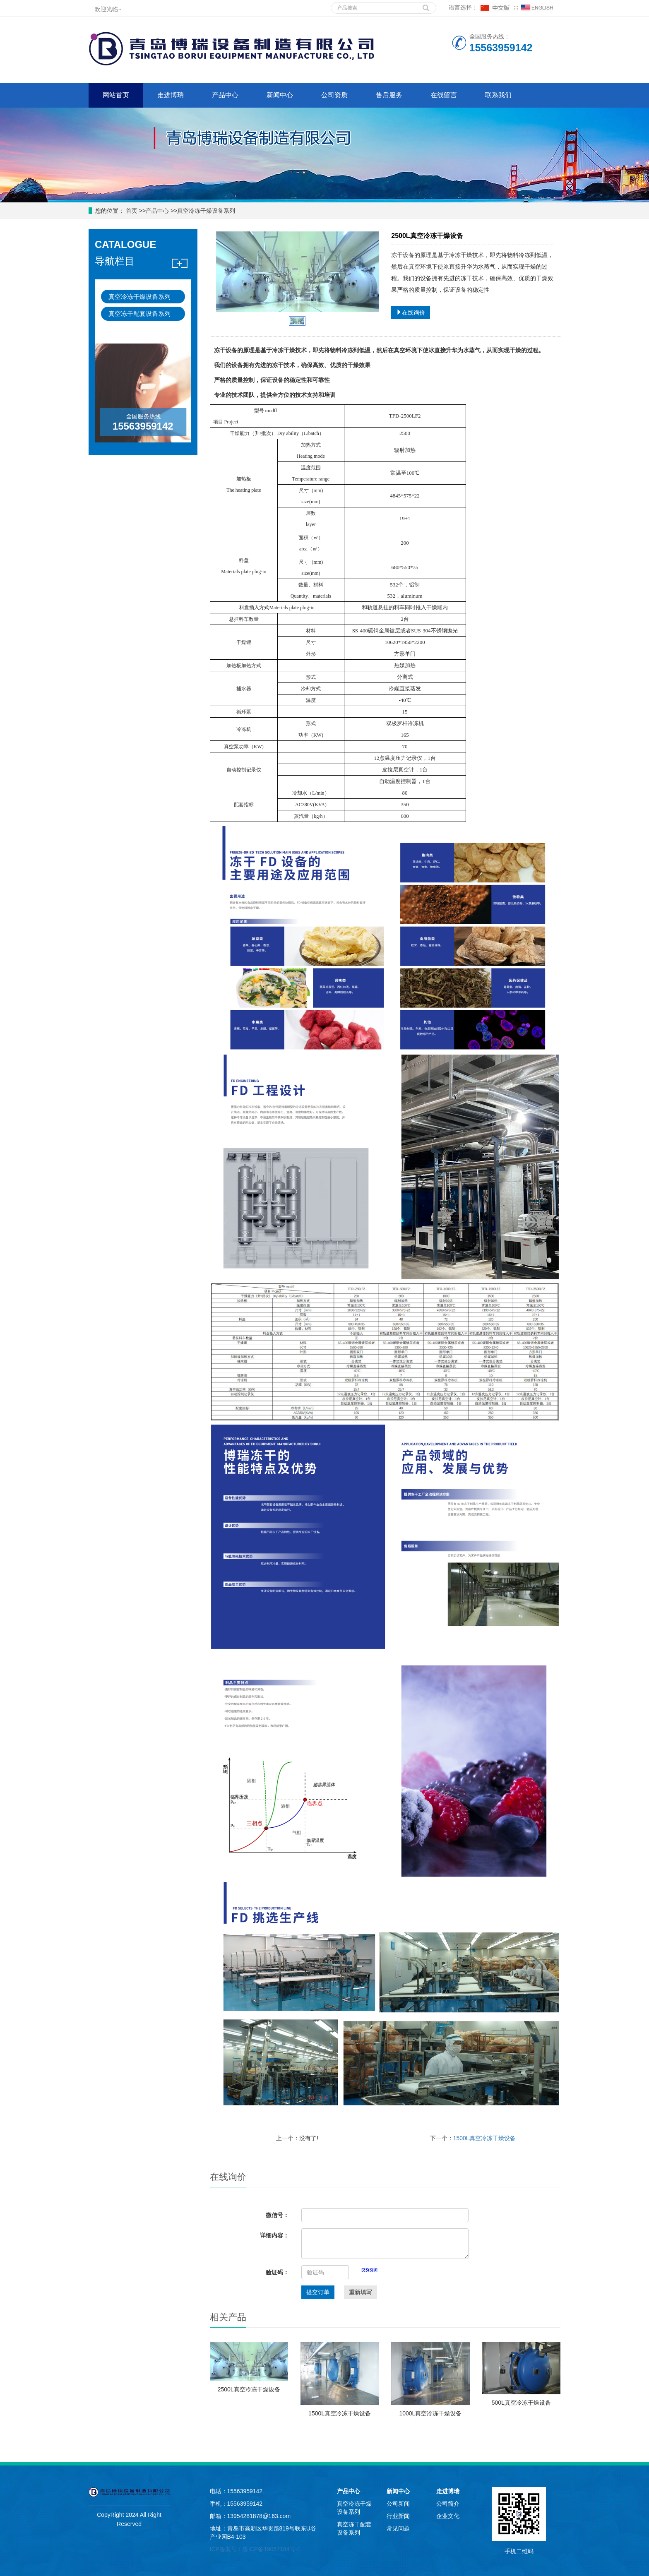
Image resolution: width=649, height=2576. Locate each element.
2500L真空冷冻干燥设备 (249, 2389)
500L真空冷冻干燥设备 (521, 2402)
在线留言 (443, 95)
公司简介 (447, 2503)
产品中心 (225, 95)
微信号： (277, 2215)
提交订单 (317, 2292)
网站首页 (116, 95)
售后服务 (389, 95)
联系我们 (498, 95)
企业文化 (447, 2516)
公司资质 (334, 95)
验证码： (277, 2272)
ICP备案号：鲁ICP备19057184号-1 (255, 2549)
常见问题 (398, 2528)
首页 (130, 210)
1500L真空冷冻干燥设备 (484, 2138)
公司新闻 (398, 2503)
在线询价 (410, 312)
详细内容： (274, 2235)
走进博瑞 (170, 95)
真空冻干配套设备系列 (139, 313)
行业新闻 (398, 2516)
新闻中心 (280, 95)
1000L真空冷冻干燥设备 (430, 2413)
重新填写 (360, 2292)
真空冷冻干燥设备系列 (206, 210)
